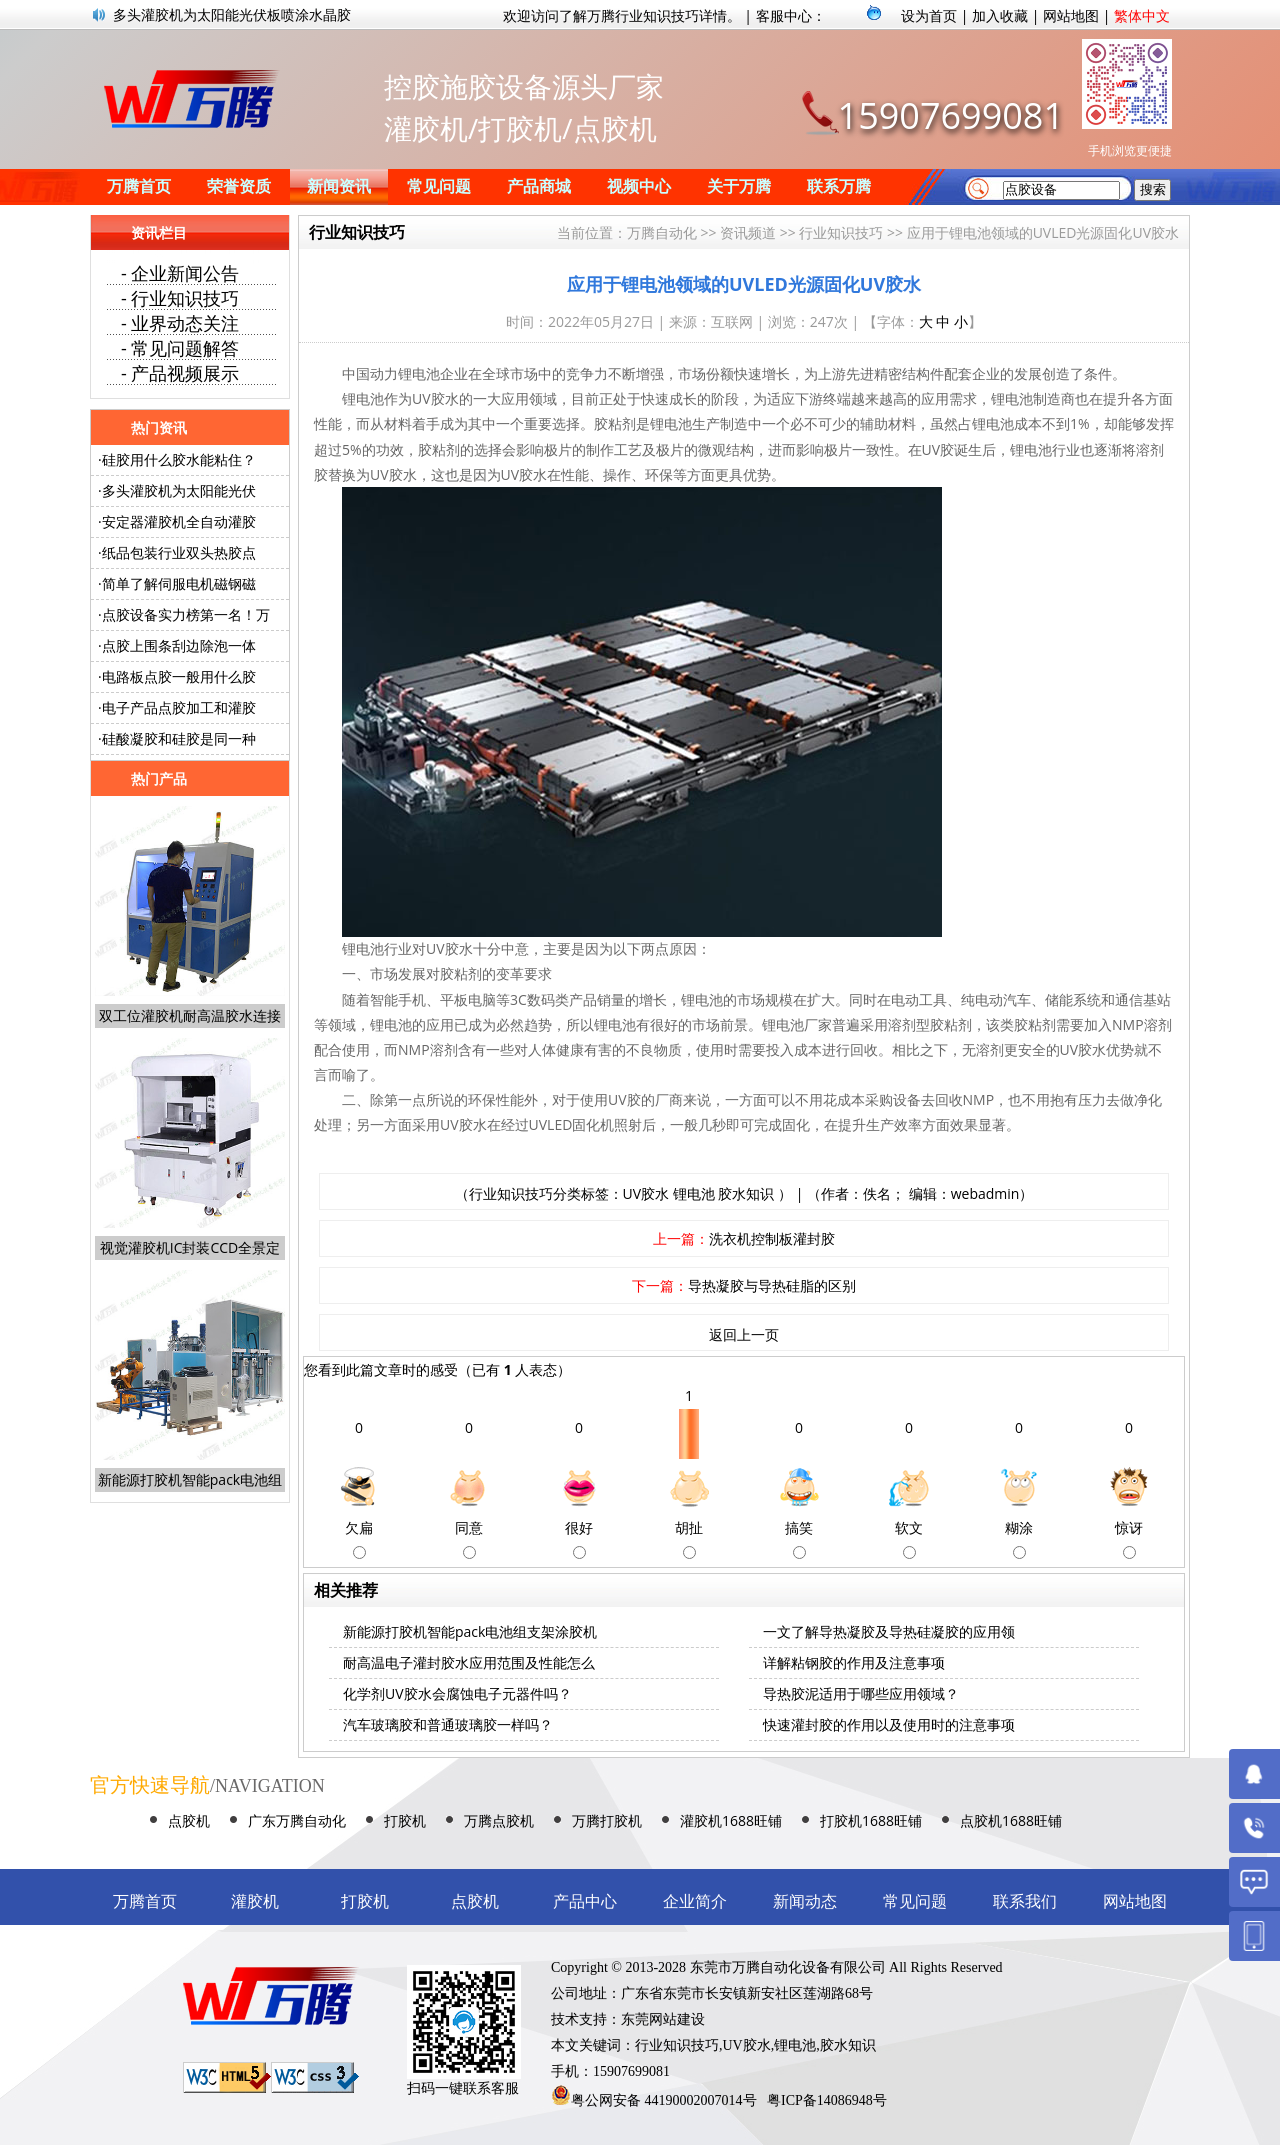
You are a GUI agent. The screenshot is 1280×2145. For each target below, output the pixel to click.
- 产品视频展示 (180, 373)
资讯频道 (748, 232)
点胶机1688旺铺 (1011, 1820)
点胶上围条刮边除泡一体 (179, 645)
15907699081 (951, 115)
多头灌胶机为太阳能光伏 (179, 490)
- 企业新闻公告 (180, 273)
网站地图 (1071, 15)
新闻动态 (805, 1901)
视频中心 (639, 186)
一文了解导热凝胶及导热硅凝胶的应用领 (889, 1631)
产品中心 (585, 1901)
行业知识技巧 (841, 232)
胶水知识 (746, 1193)
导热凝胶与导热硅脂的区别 (772, 1285)
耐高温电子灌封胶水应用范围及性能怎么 (469, 1662)
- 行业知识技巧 (180, 298)
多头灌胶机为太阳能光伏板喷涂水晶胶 (232, 14)
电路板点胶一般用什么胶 (179, 676)
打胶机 (405, 1820)
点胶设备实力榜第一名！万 (186, 614)
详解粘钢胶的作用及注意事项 (854, 1662)
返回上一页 (744, 1334)
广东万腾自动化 (297, 1820)
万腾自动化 (662, 232)
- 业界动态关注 (180, 323)
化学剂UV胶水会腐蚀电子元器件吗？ (457, 1693)
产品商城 (539, 186)
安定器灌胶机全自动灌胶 (179, 521)
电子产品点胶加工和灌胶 (179, 707)
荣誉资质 (239, 186)
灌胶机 (255, 1901)
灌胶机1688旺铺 (731, 1820)
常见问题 (439, 186)
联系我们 (1025, 1901)
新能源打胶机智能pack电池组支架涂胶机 (470, 1631)
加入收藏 (1000, 15)
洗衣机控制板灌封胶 (772, 1238)
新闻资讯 (339, 186)
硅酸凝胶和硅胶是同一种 (179, 738)
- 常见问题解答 (180, 348)
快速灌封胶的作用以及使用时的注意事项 (889, 1724)
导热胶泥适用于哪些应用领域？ (861, 1693)
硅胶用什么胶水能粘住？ (179, 459)
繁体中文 (1142, 15)
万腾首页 (139, 186)
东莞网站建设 (663, 2019)
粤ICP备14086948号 (827, 2100)
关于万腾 (739, 186)
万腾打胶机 (607, 1820)
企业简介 (695, 1901)
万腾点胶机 (499, 1820)
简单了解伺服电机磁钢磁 (179, 583)
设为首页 (929, 15)
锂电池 (694, 1193)
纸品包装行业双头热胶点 (179, 552)
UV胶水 (646, 1193)
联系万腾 (839, 186)
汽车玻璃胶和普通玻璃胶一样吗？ (448, 1724)
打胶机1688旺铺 (871, 1820)
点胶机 (189, 1820)
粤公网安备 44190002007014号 (664, 2100)
